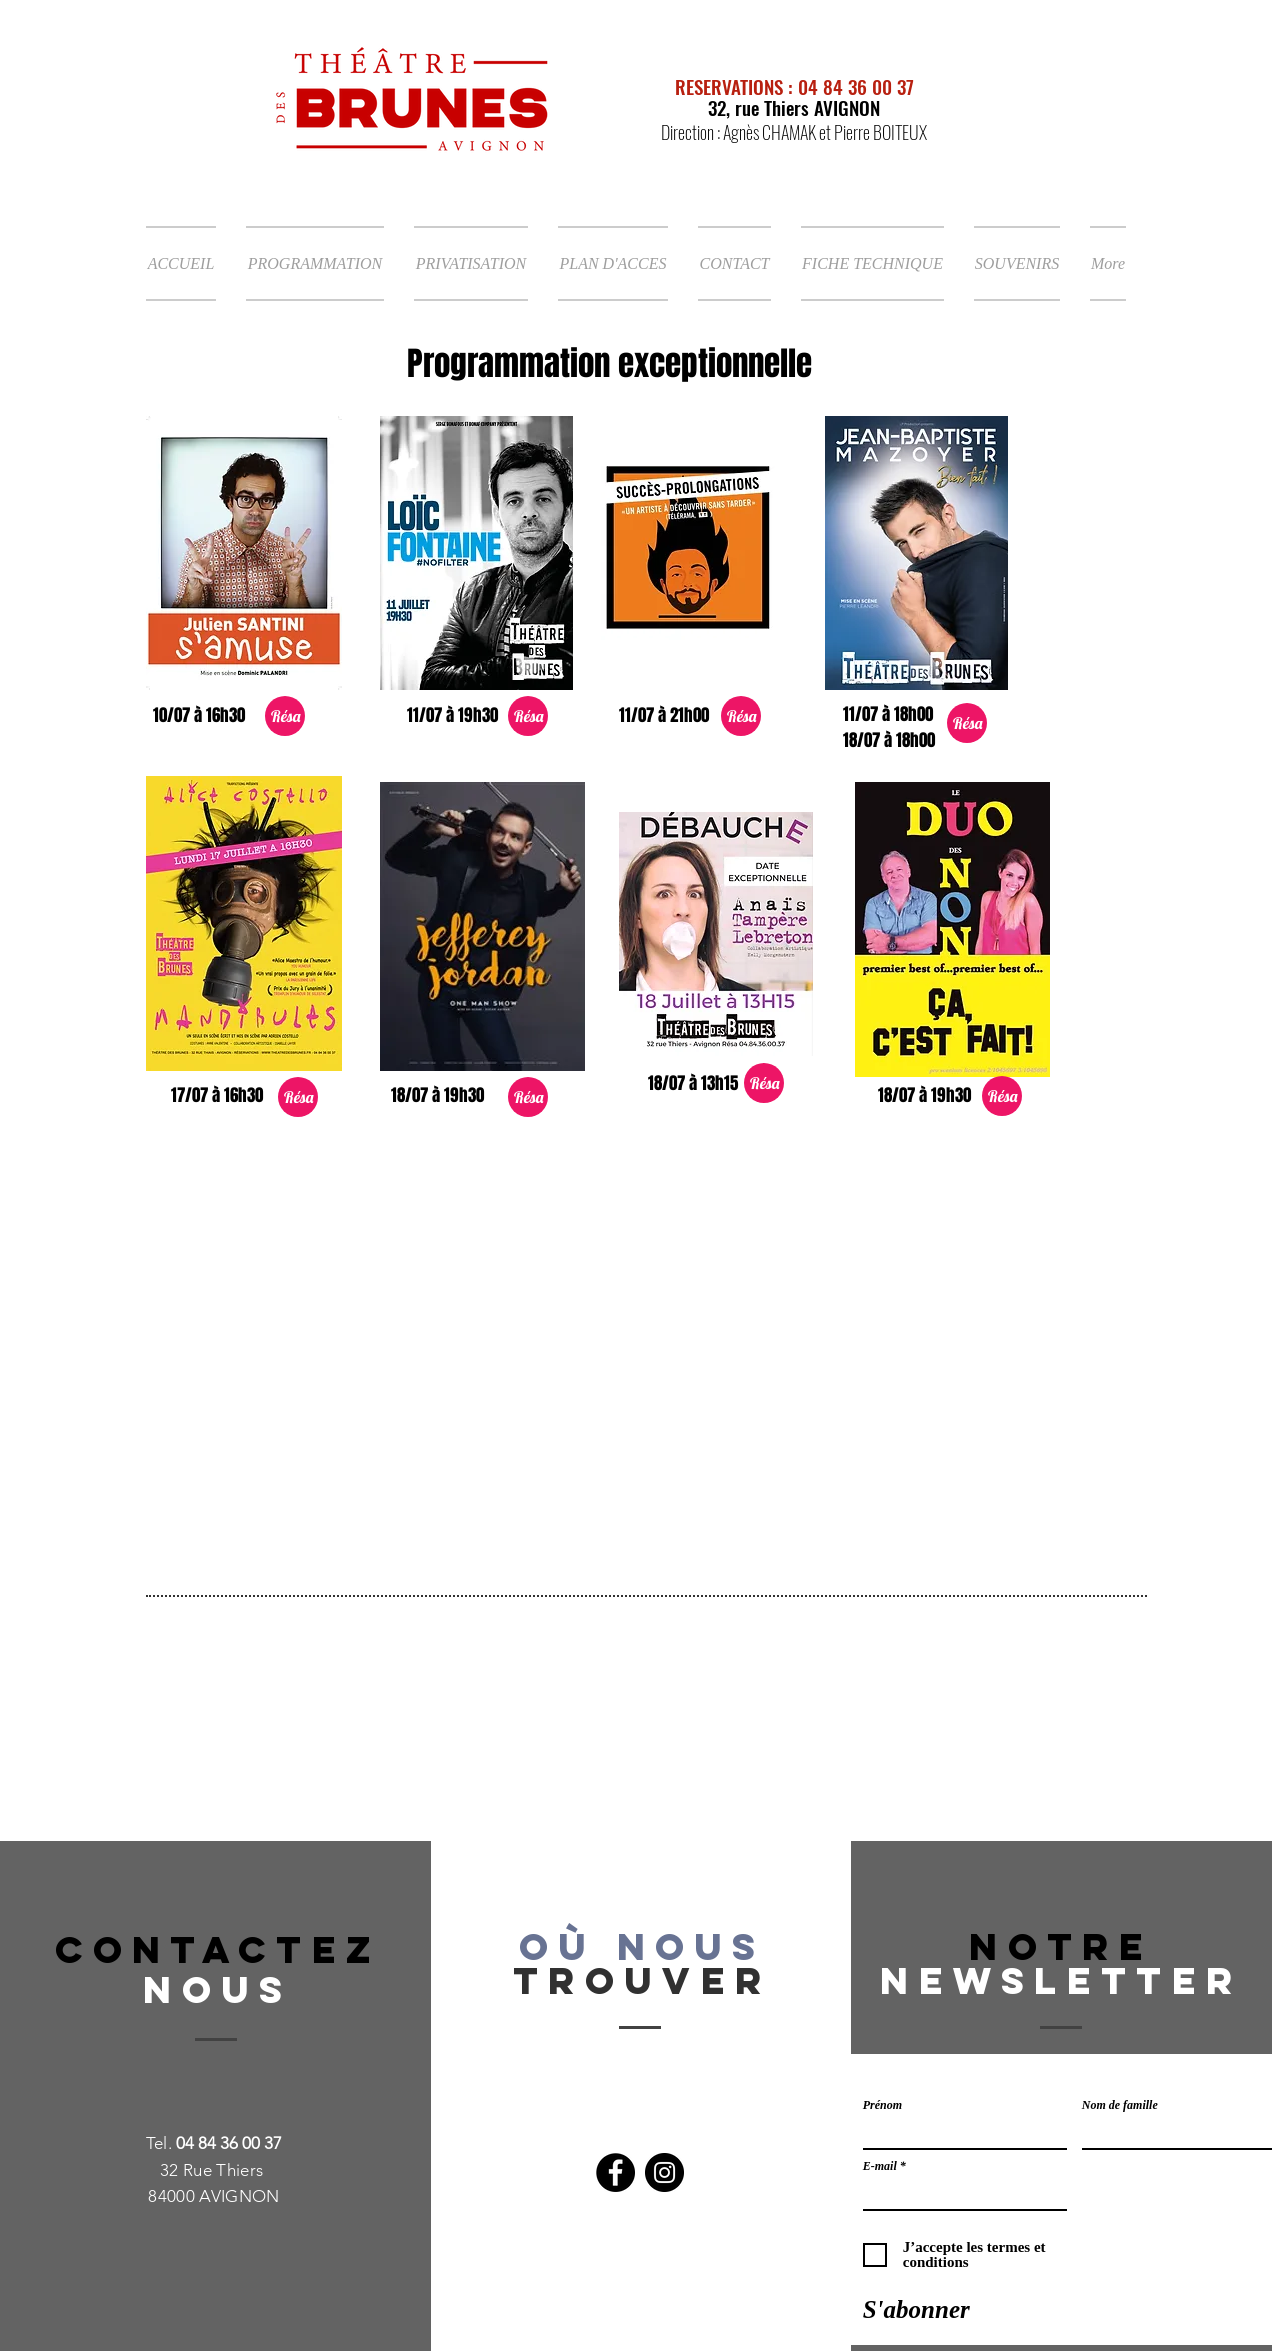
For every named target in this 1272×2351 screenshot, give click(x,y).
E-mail (880, 2166)
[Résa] (285, 716)
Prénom (882, 2105)
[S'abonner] (916, 2309)
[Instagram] (664, 2172)
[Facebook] (615, 2172)
